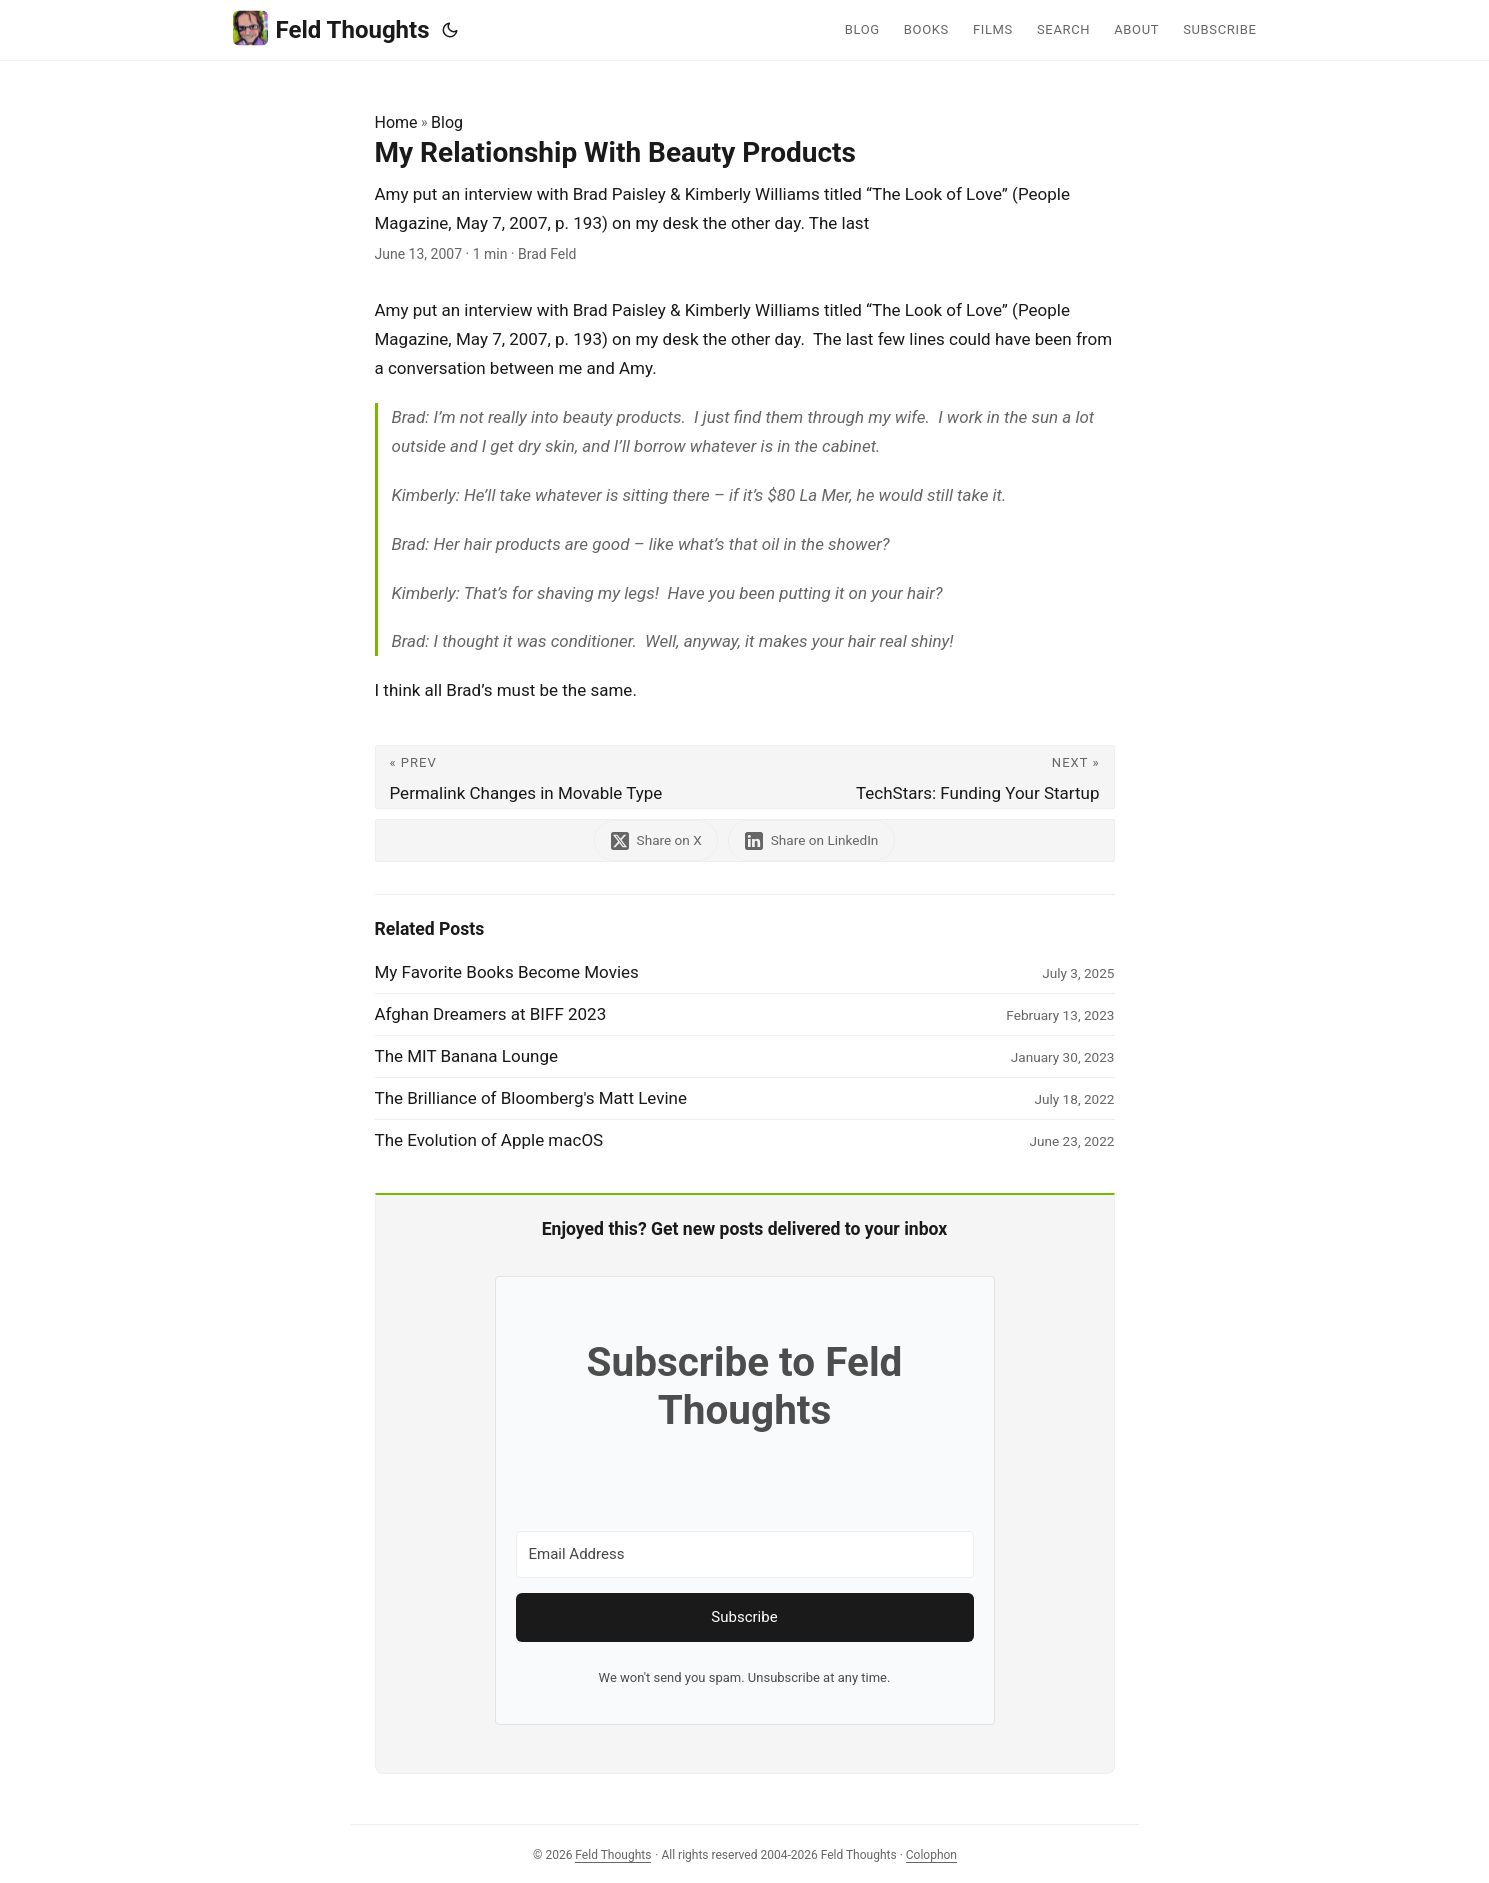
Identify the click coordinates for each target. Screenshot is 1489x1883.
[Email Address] (745, 1554)
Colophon (931, 1855)
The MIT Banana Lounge (467, 1056)
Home (396, 122)
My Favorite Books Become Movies (507, 972)
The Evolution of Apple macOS (489, 1140)
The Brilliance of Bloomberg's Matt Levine (531, 1098)
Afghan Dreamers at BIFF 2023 (491, 1014)
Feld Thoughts (331, 28)
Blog (447, 122)
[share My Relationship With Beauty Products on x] (655, 840)
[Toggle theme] (450, 30)
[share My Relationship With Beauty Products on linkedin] (812, 840)
